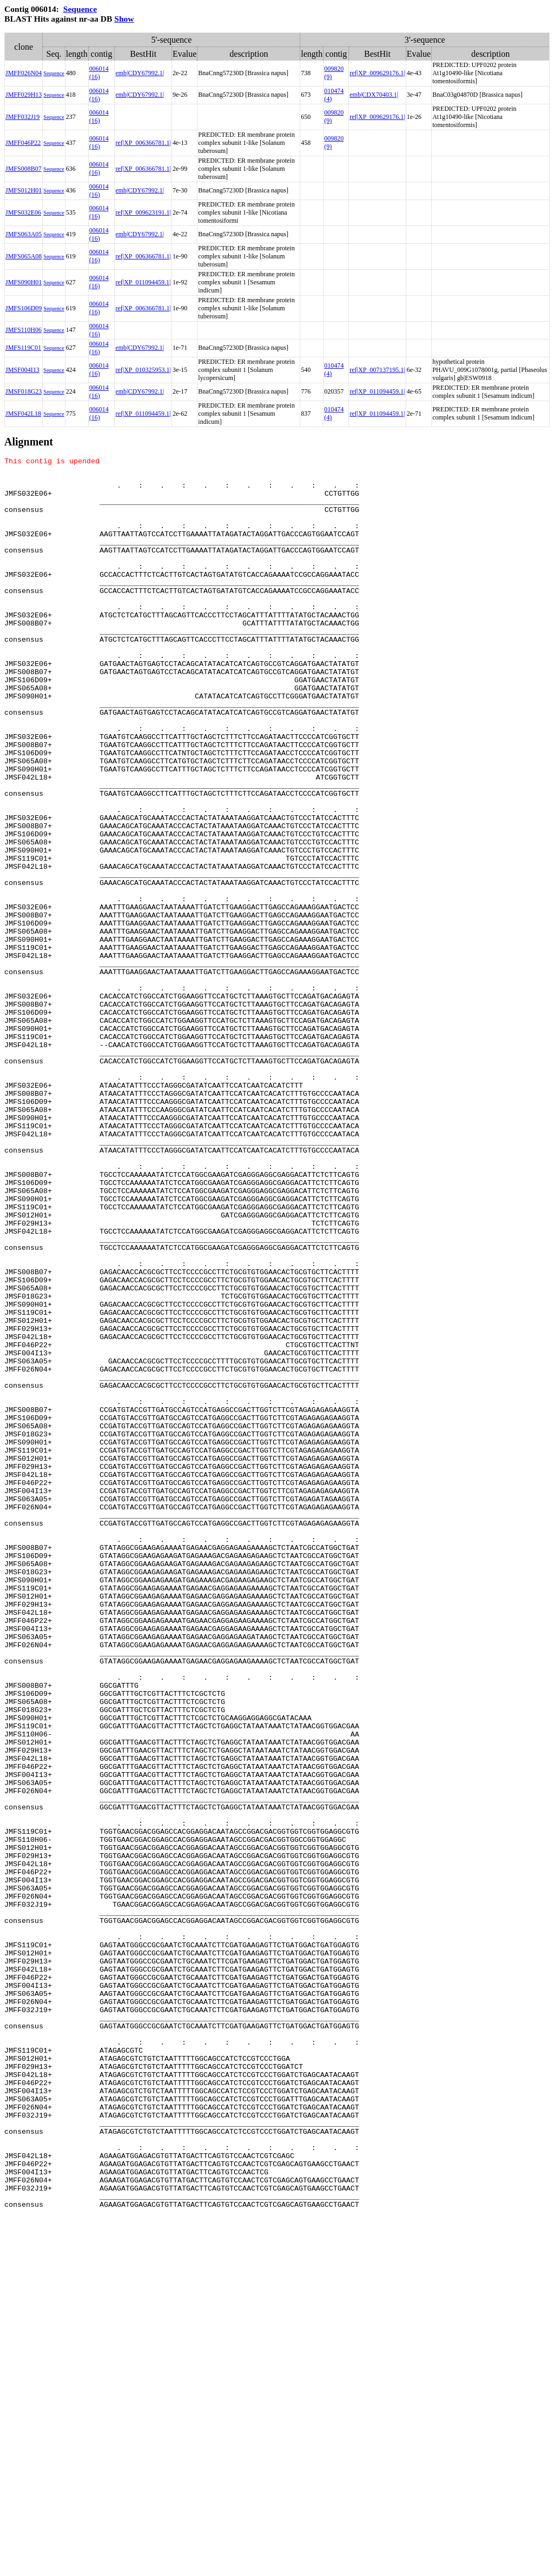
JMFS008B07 (23, 168)
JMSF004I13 (22, 370)
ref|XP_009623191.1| (142, 212)
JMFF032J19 (22, 117)
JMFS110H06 (23, 330)
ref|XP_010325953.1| (142, 370)
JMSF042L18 (23, 413)
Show (124, 18)
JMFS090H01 (23, 282)
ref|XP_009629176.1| (377, 73)
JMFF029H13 (23, 94)
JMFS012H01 (23, 190)
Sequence (80, 9)
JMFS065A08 (23, 256)
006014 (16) (99, 73)
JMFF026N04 (23, 73)
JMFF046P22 (23, 143)
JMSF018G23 (23, 391)
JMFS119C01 (23, 347)
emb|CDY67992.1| (139, 73)
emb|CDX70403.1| (373, 94)
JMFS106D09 (23, 308)
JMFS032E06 (23, 212)
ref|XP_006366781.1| (142, 143)
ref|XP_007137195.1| (377, 370)
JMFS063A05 (23, 234)
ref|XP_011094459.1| (142, 282)
